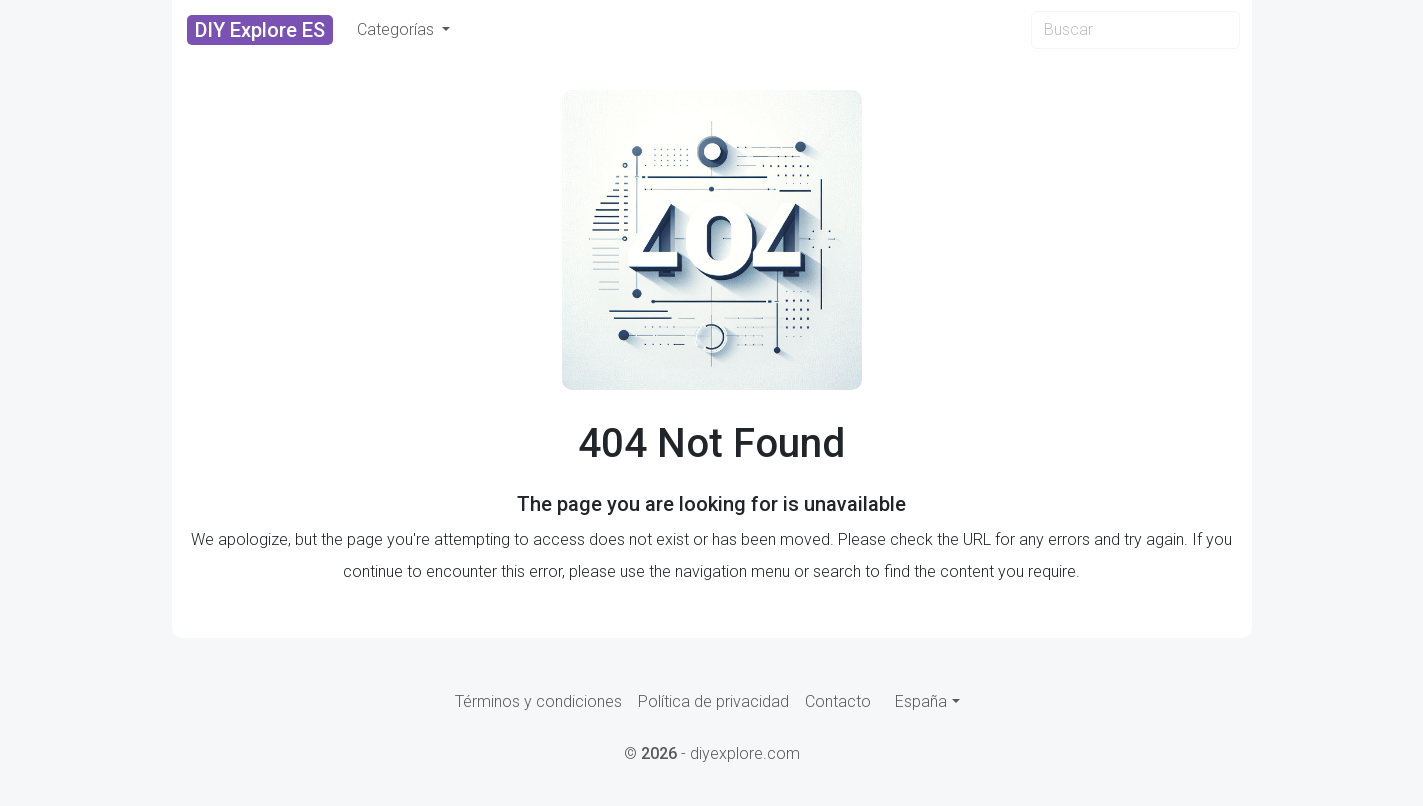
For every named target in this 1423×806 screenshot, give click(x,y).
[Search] (1135, 30)
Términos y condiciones (538, 701)
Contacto (838, 701)
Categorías (397, 29)
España (921, 701)
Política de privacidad (713, 701)
